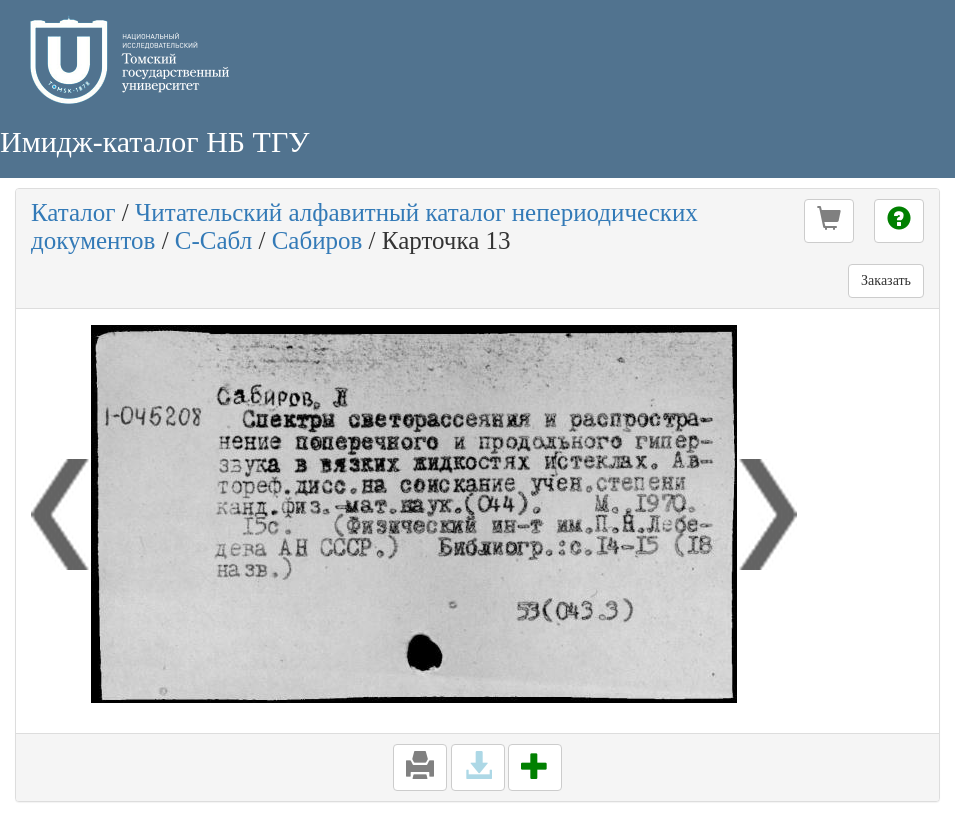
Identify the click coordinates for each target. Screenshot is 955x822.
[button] (829, 221)
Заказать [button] (886, 280)
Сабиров (317, 240)
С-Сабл (213, 240)
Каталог (73, 212)
